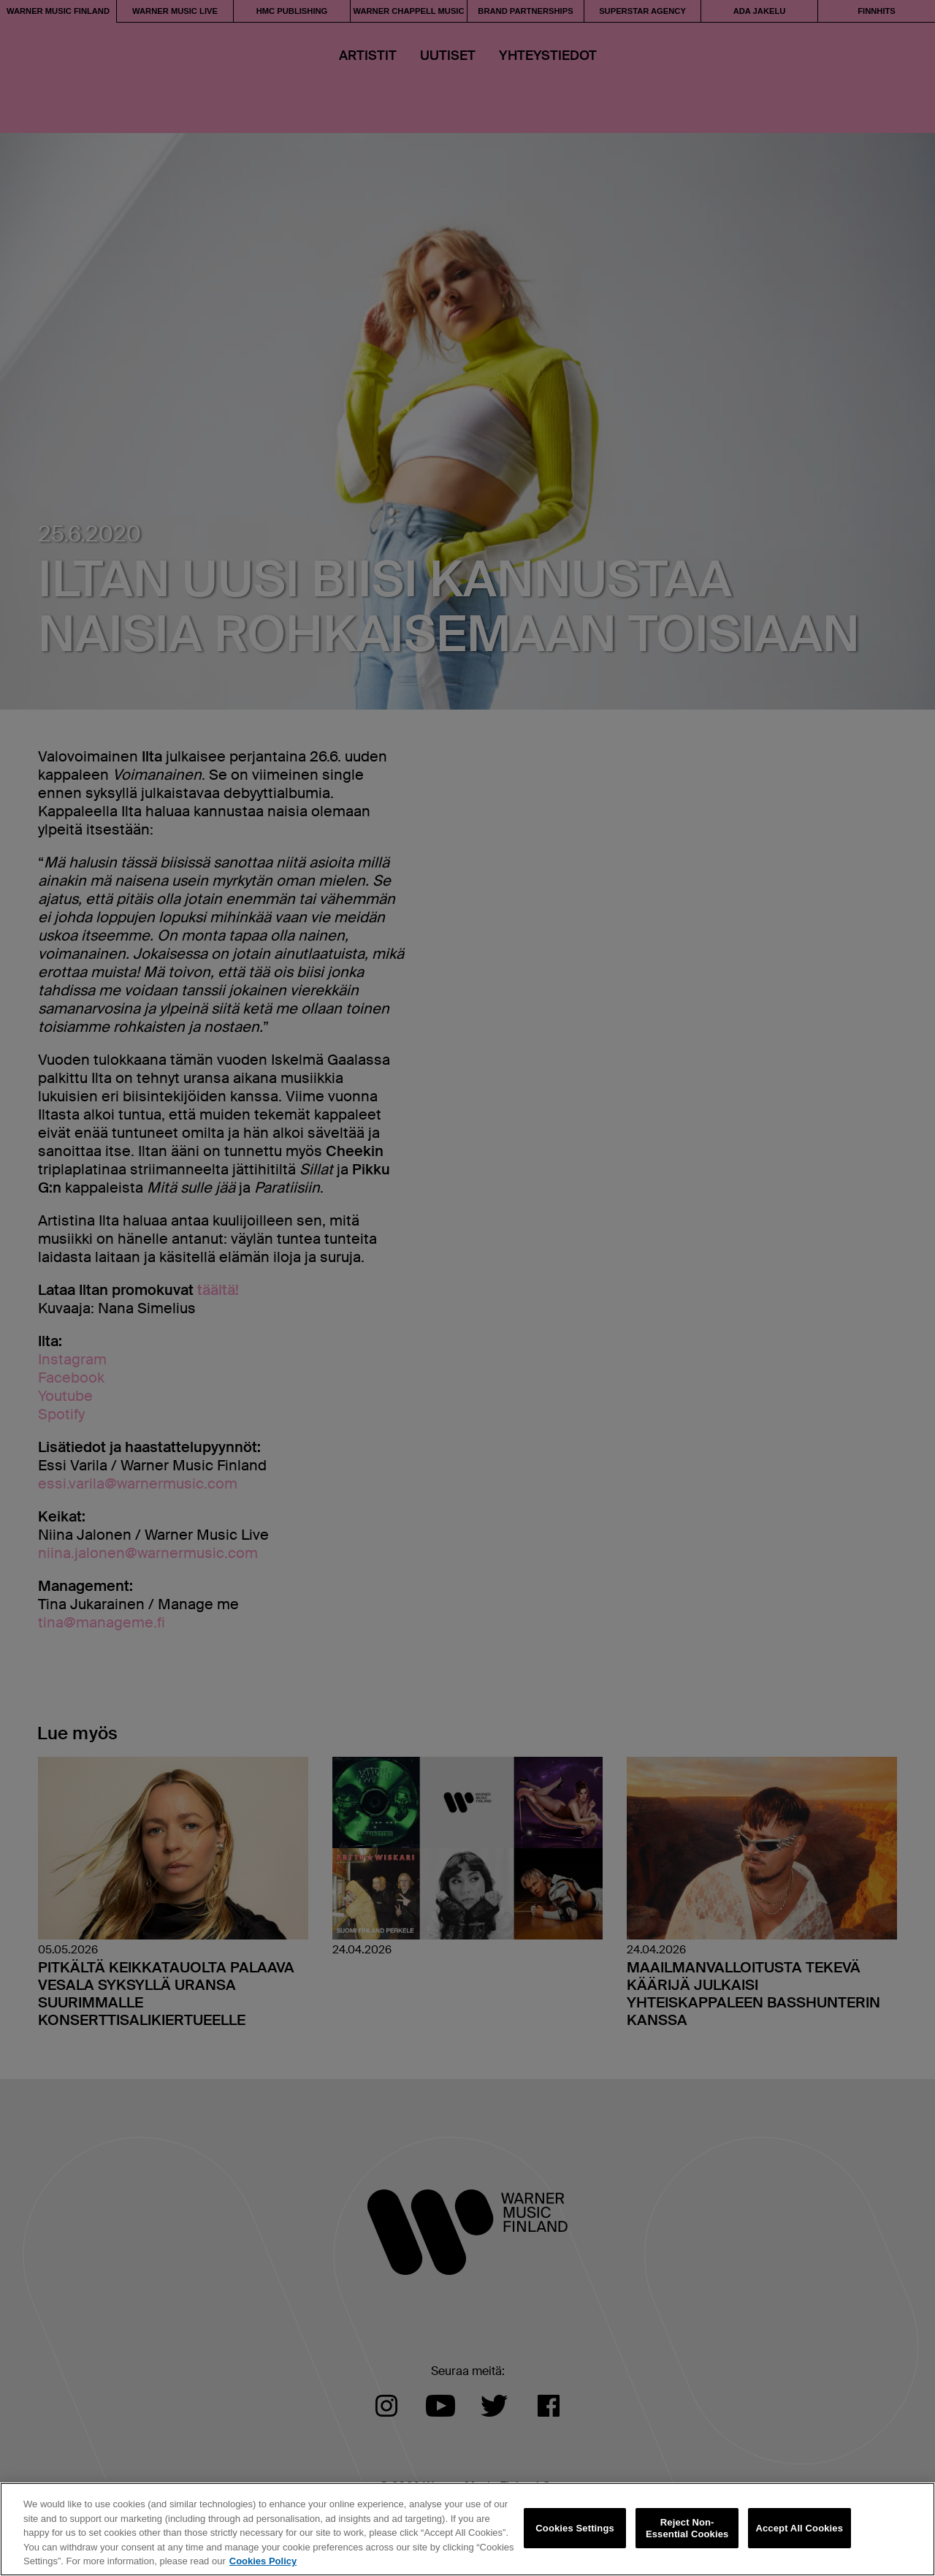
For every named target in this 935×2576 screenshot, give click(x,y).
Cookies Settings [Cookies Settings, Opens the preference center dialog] (574, 2528)
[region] (467, 2529)
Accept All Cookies (799, 2528)
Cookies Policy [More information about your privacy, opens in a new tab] (263, 2561)
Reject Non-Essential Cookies (687, 2528)
